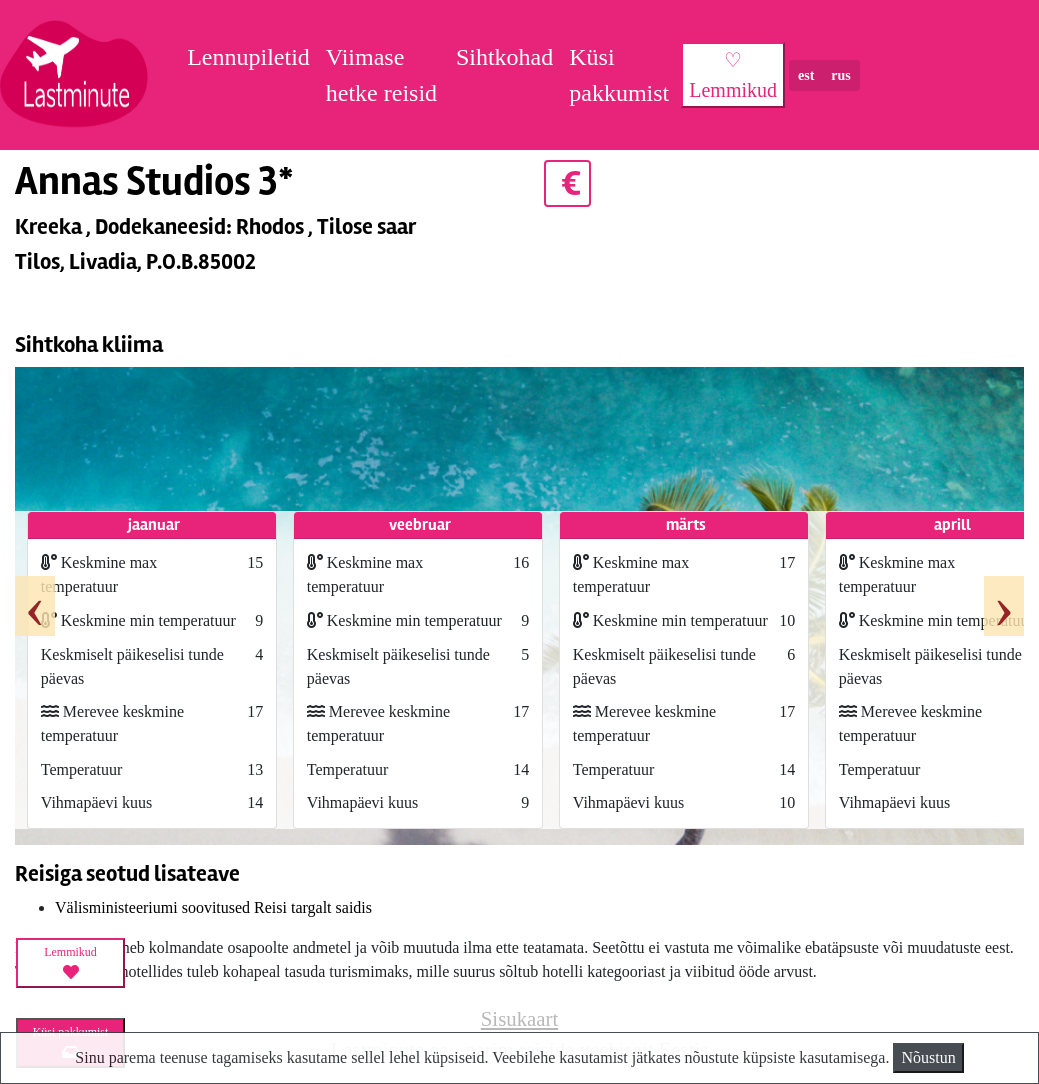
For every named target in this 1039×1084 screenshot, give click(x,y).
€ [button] (567, 183)
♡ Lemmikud (733, 75)
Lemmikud (70, 963)
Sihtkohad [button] (504, 57)
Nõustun (928, 1057)
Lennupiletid (248, 57)
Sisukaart (519, 1018)
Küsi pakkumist (619, 75)
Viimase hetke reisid (381, 75)
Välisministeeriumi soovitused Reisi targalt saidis (213, 907)
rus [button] (840, 75)
